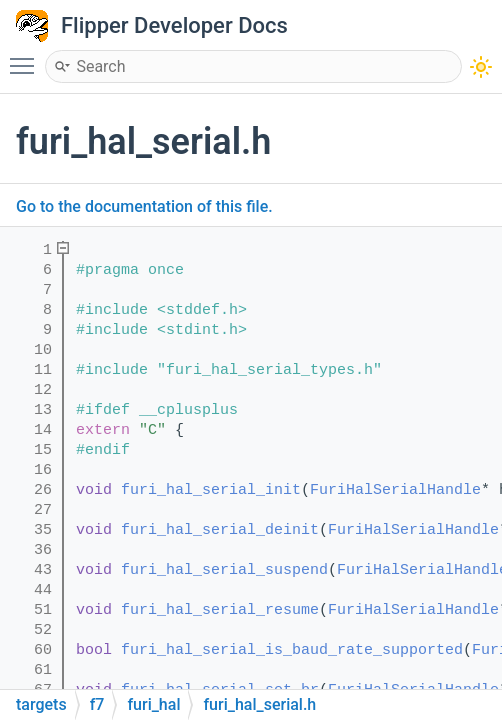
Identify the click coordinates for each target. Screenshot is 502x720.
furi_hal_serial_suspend (224, 570)
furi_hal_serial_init (211, 490)
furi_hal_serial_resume (220, 610)
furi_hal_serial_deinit (220, 530)
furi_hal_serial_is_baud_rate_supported (292, 650)
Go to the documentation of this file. (144, 206)
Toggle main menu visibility (27, 57)
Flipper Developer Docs (174, 25)
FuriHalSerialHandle (395, 490)
